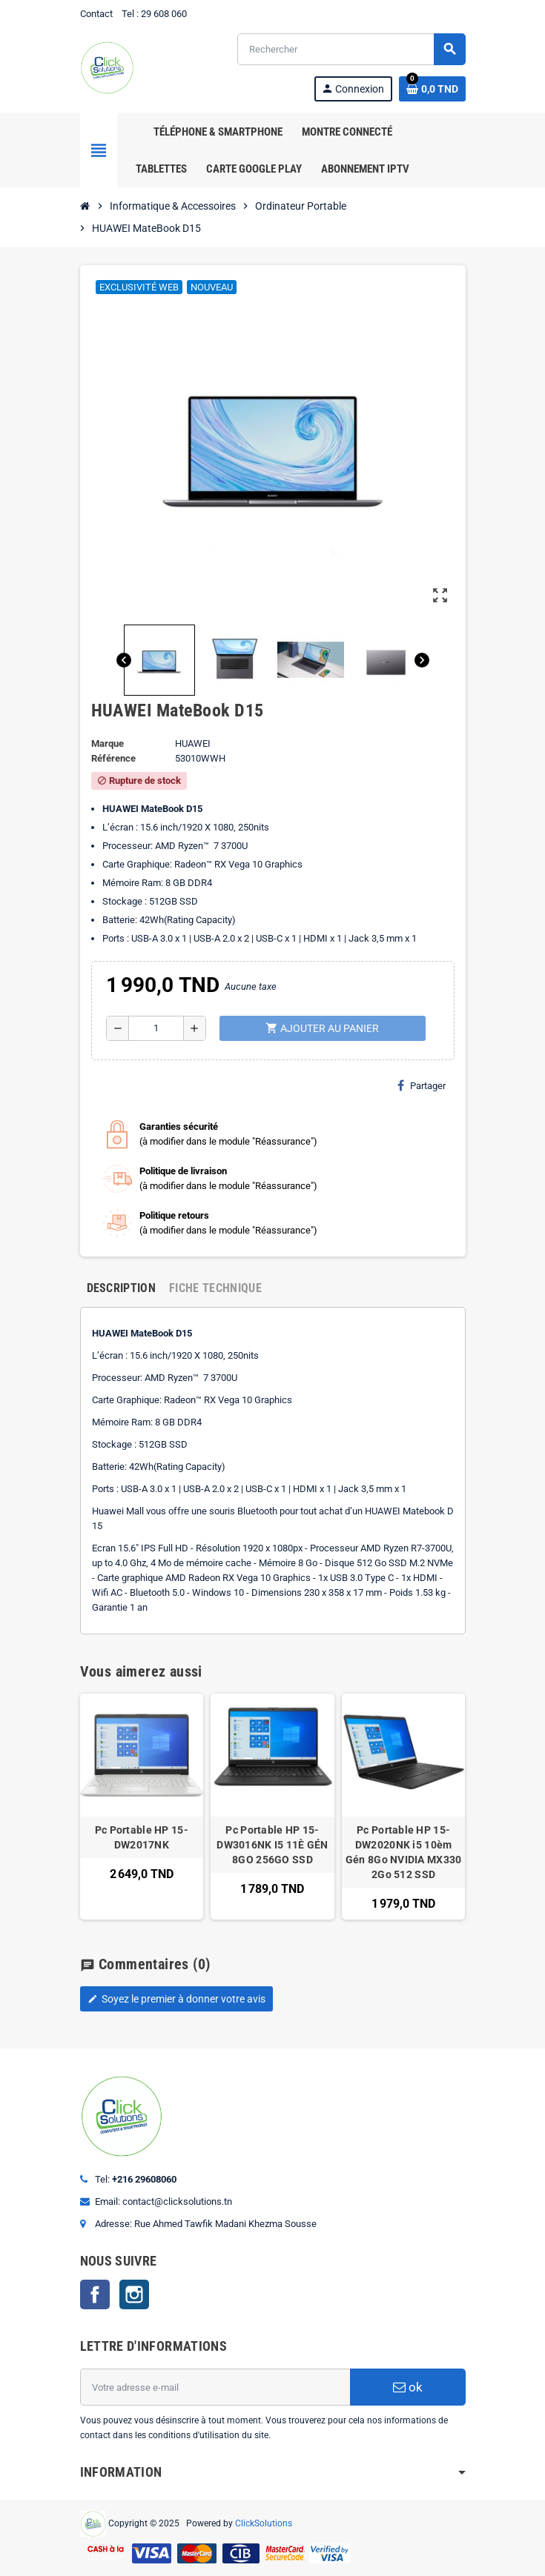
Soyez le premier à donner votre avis (176, 1999)
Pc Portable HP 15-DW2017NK (141, 1837)
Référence (113, 758)
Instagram (134, 2294)
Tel (128, 13)
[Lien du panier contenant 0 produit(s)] (432, 88)
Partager (421, 1085)
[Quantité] (156, 1028)
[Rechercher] (351, 49)
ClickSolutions (263, 2523)
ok (408, 2387)
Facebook (95, 2294)
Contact (96, 13)
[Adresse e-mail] (215, 2387)
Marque (107, 743)
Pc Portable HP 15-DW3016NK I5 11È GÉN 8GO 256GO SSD (272, 1845)
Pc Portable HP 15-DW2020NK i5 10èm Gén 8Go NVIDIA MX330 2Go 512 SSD (404, 1852)
